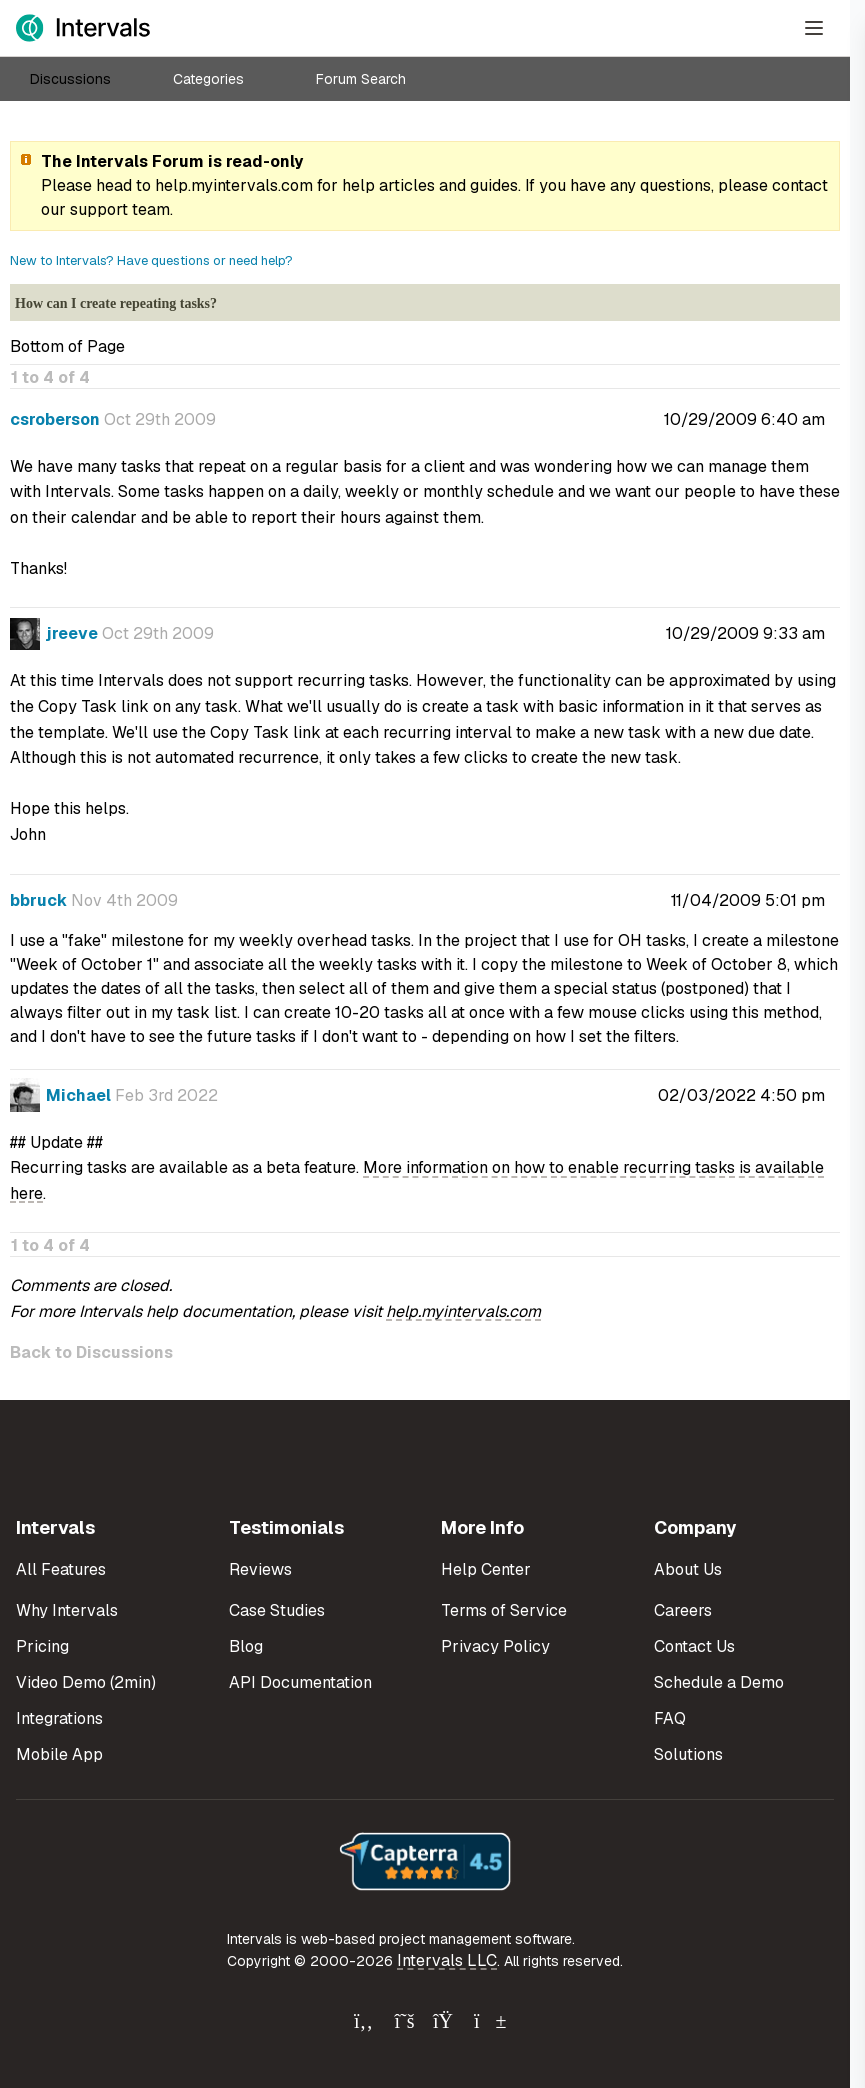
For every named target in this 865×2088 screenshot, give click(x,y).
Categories (208, 79)
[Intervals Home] (83, 28)
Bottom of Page (67, 346)
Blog (246, 1646)
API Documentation (300, 1682)
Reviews (260, 1569)
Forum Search (361, 79)
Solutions (688, 1754)
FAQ (670, 1718)
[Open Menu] (814, 28)
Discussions (70, 79)
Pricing (42, 1646)
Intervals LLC (447, 1960)
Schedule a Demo (719, 1682)
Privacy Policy (495, 1646)
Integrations (59, 1718)
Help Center (486, 1569)
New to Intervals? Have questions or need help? (151, 260)
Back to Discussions (91, 1352)
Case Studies (277, 1610)
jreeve (72, 633)
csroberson (55, 419)
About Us (688, 1569)
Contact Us (694, 1646)
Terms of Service (504, 1610)
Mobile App (59, 1754)
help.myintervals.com (234, 185)
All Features (61, 1569)
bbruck (38, 900)
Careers (683, 1610)
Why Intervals (67, 1610)
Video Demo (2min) (86, 1682)
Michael (78, 1095)
